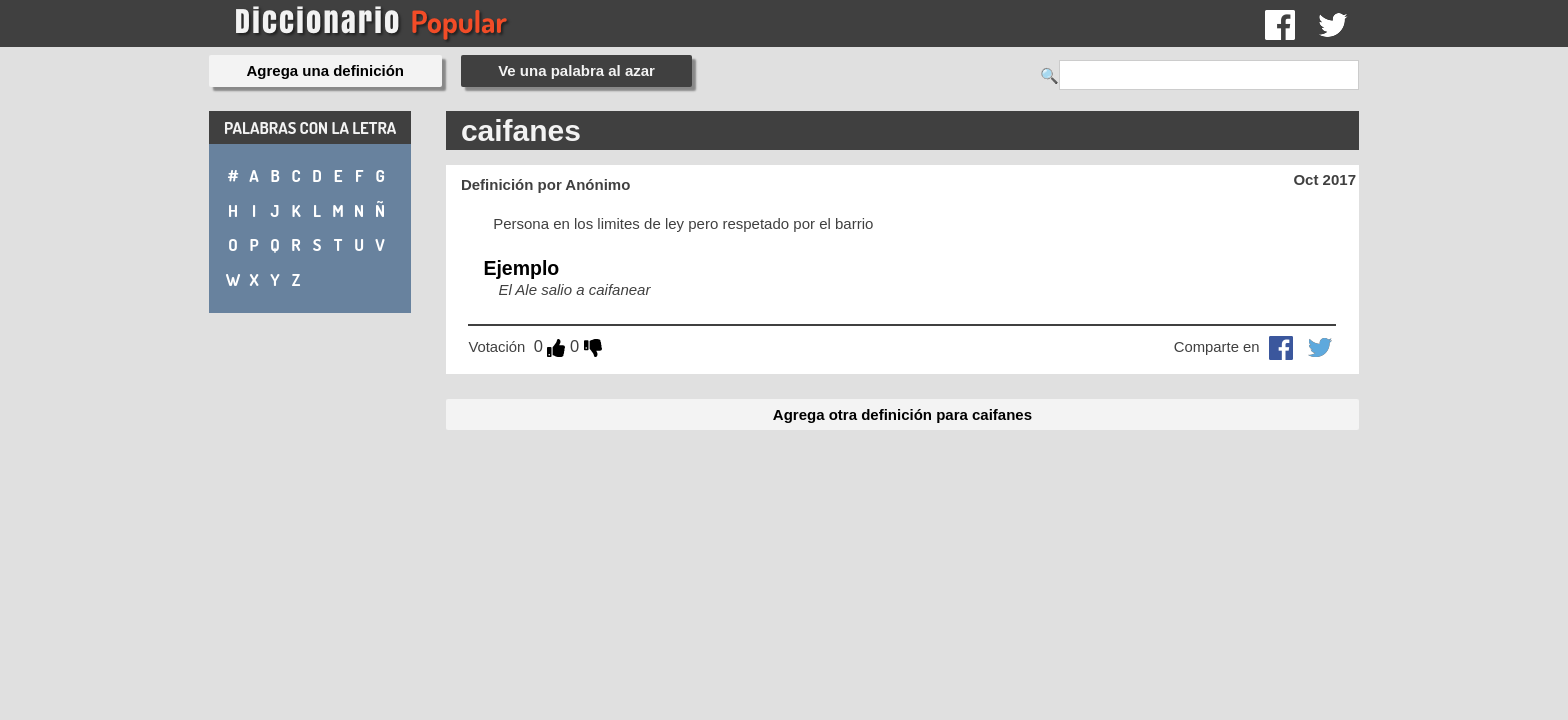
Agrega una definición (326, 70)
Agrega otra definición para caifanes (902, 414)
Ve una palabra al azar (576, 70)
